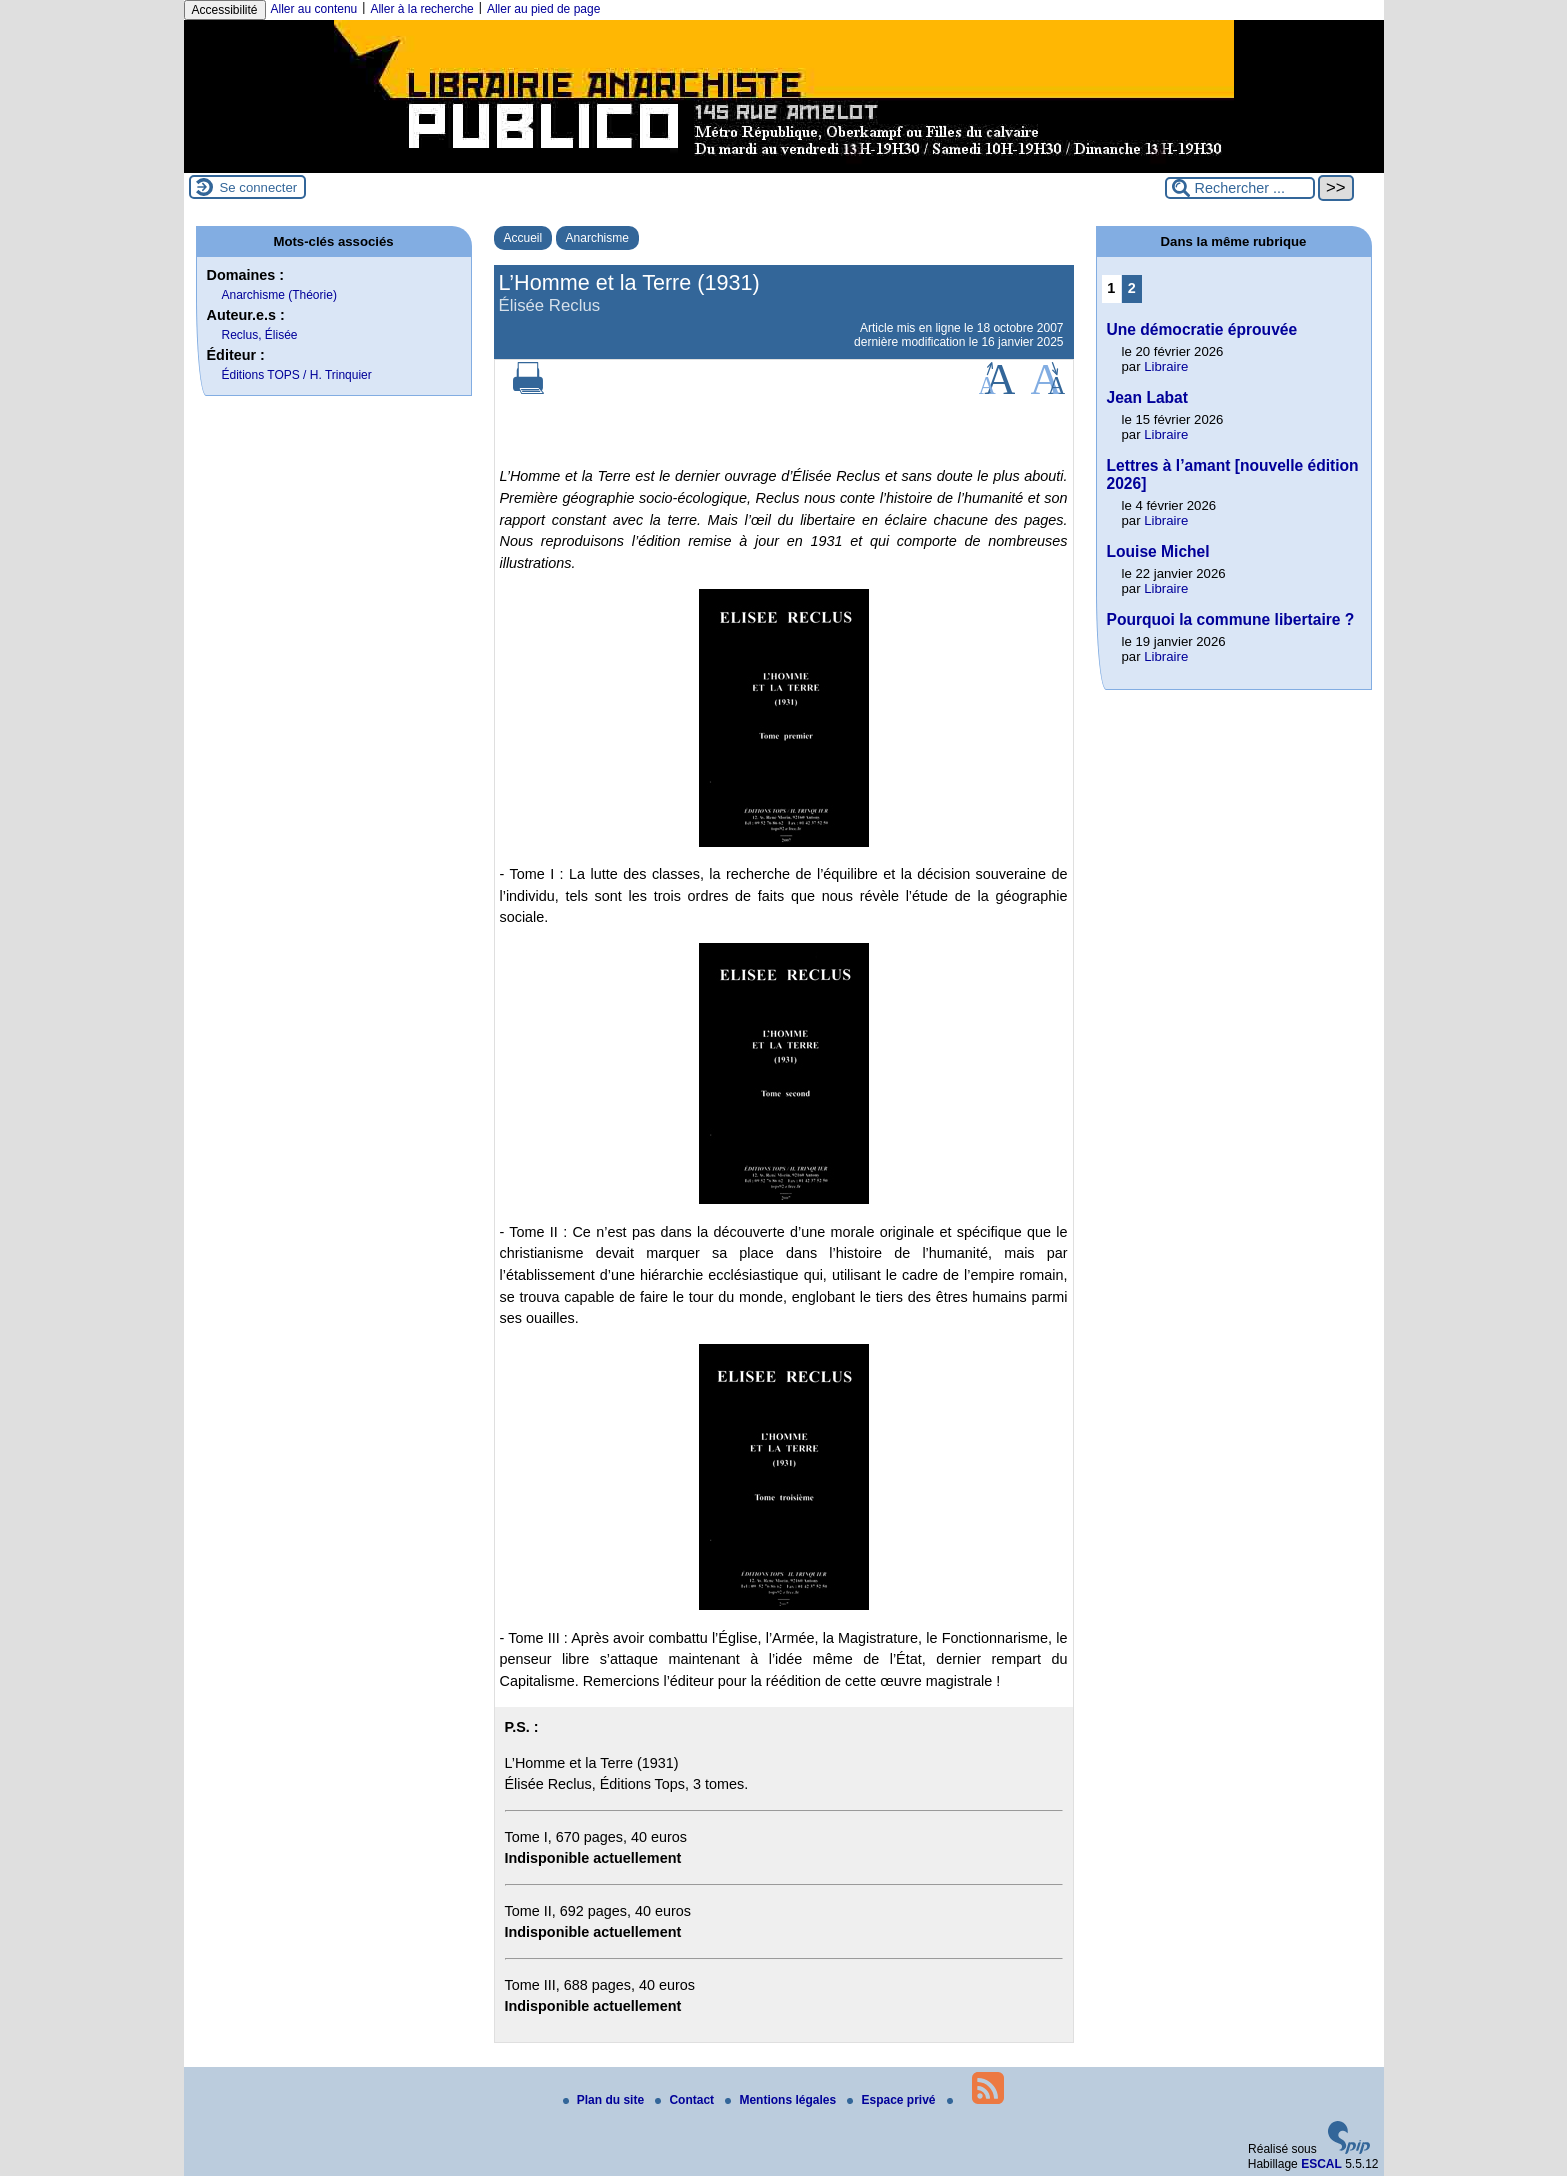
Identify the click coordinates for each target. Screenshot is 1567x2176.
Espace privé (892, 2100)
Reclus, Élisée (260, 335)
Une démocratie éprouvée (1202, 329)
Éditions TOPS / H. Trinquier (297, 375)
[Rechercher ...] (1240, 188)
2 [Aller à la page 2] (1132, 288)
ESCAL (1321, 2164)
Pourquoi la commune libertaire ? (1231, 619)
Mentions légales (782, 2100)
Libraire (1166, 366)
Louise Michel (1158, 551)
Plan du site (605, 2100)
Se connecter (259, 187)
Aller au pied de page (543, 9)
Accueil (523, 238)
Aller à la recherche (421, 9)
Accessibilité (225, 10)
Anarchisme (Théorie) (279, 295)
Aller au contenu (314, 9)
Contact (686, 2100)
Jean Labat (1147, 397)
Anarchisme (597, 238)
